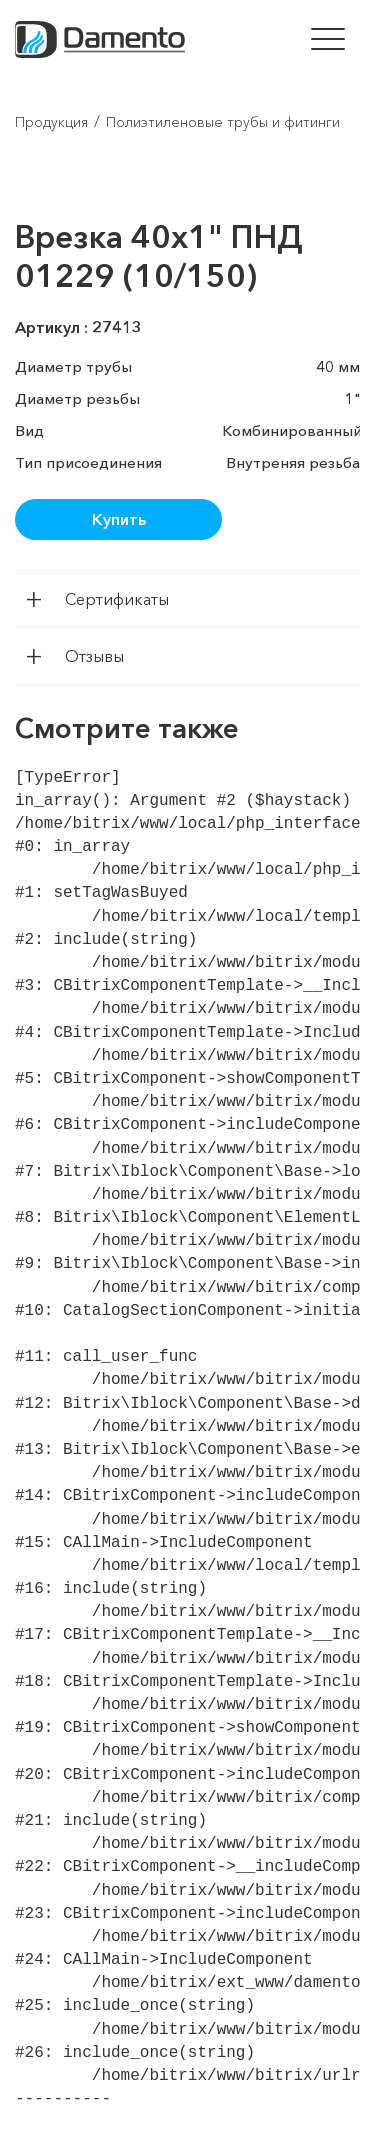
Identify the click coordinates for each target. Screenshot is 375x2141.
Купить (119, 519)
